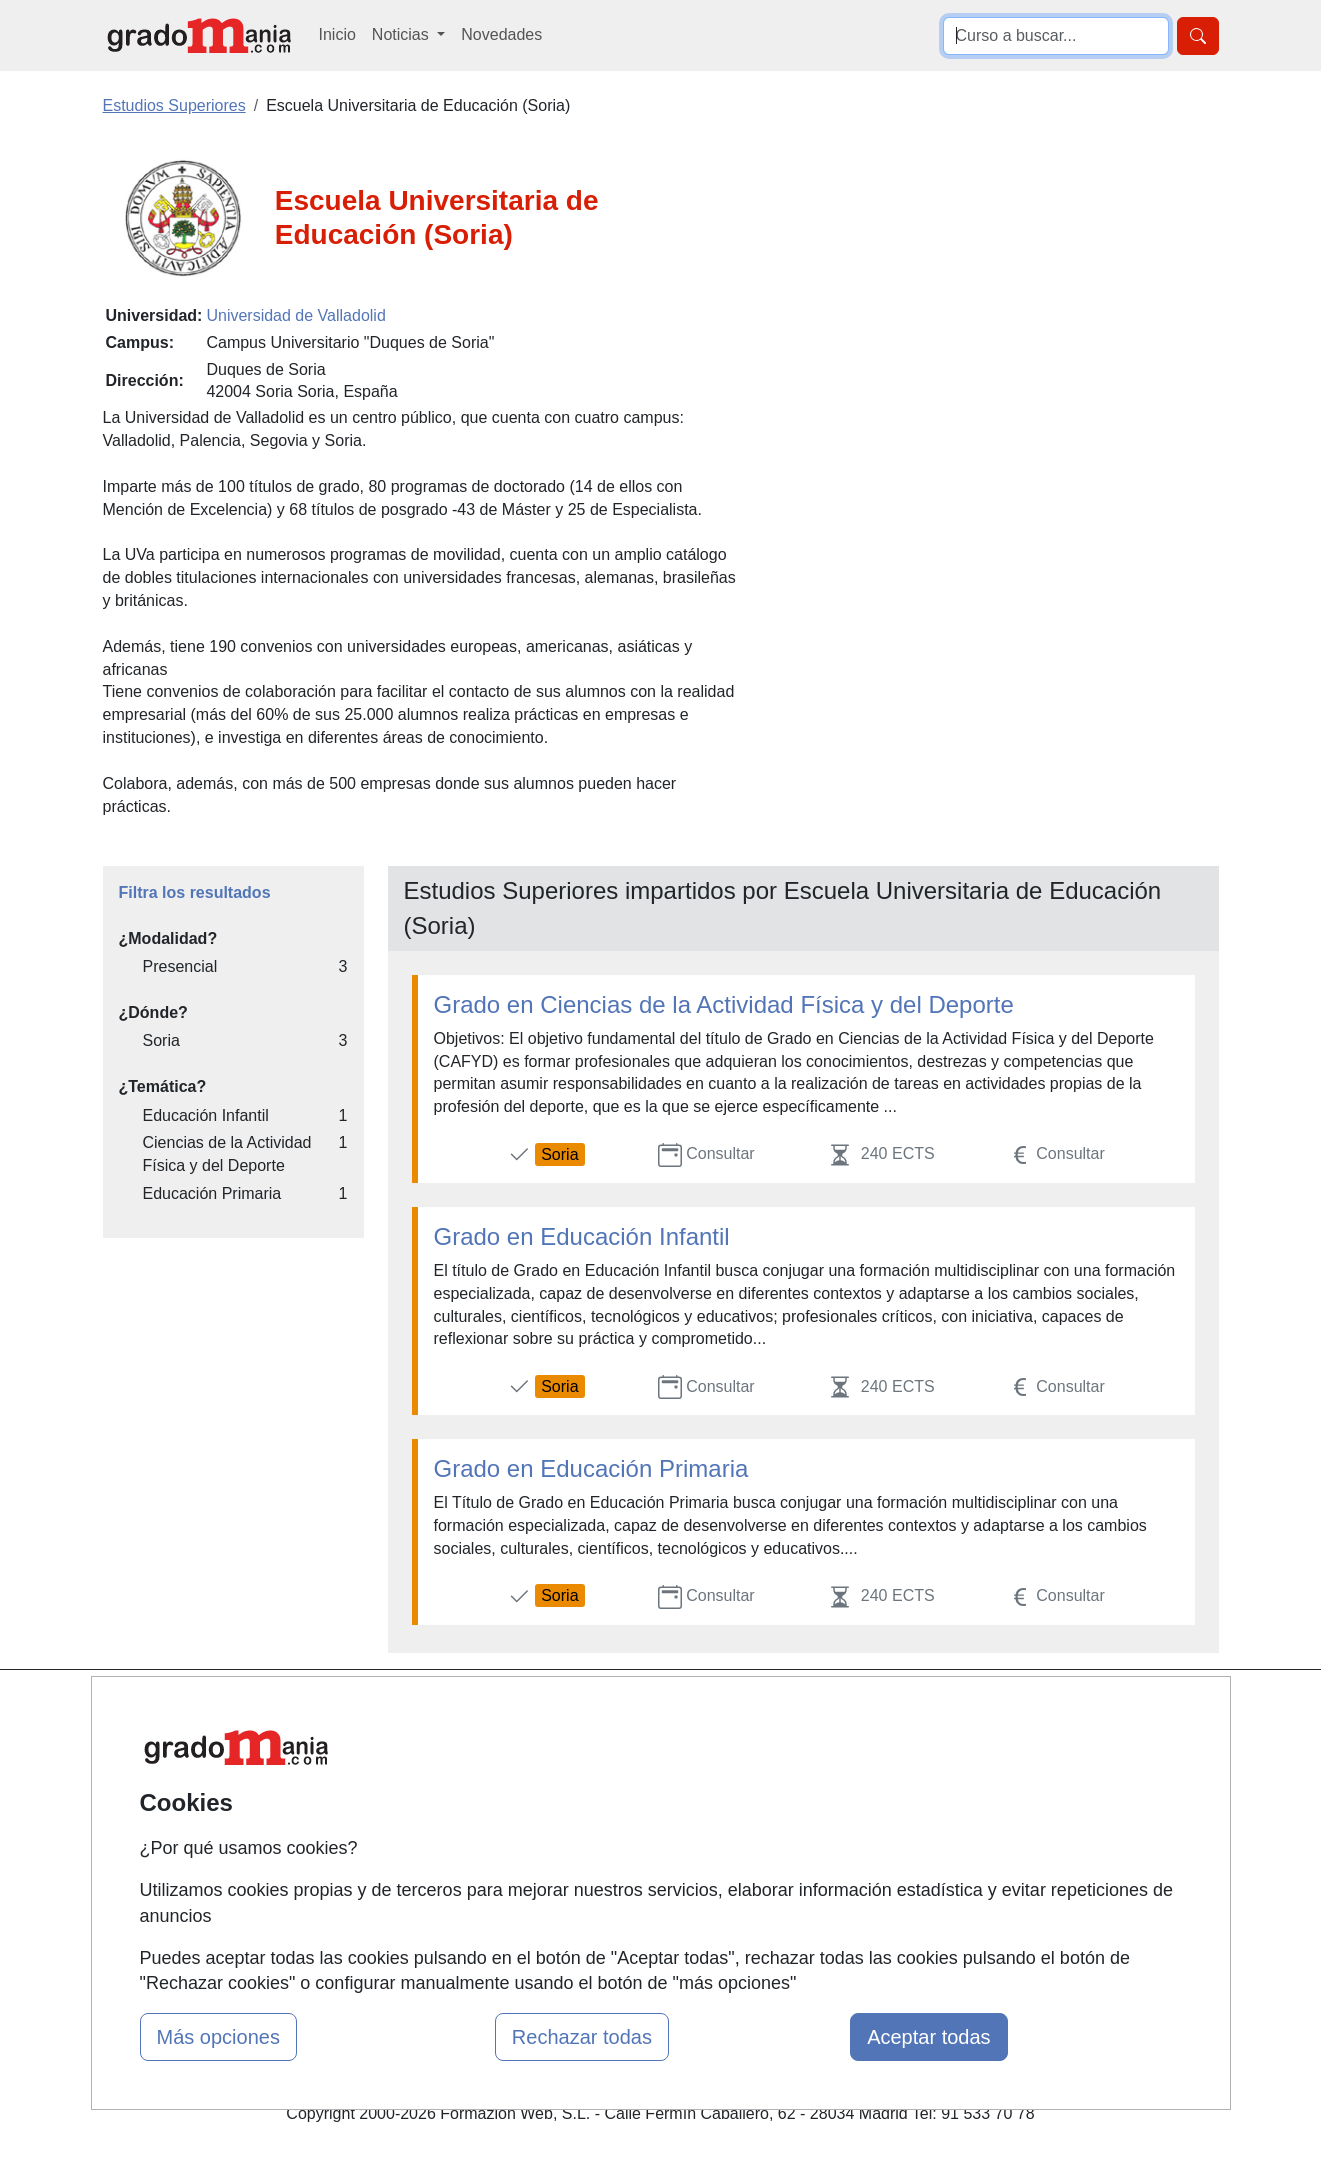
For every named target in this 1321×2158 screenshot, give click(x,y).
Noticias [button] (402, 34)
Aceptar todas (928, 2037)
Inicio (337, 34)
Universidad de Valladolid (295, 315)
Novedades (501, 34)
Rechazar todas (582, 2037)
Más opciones (218, 2037)
